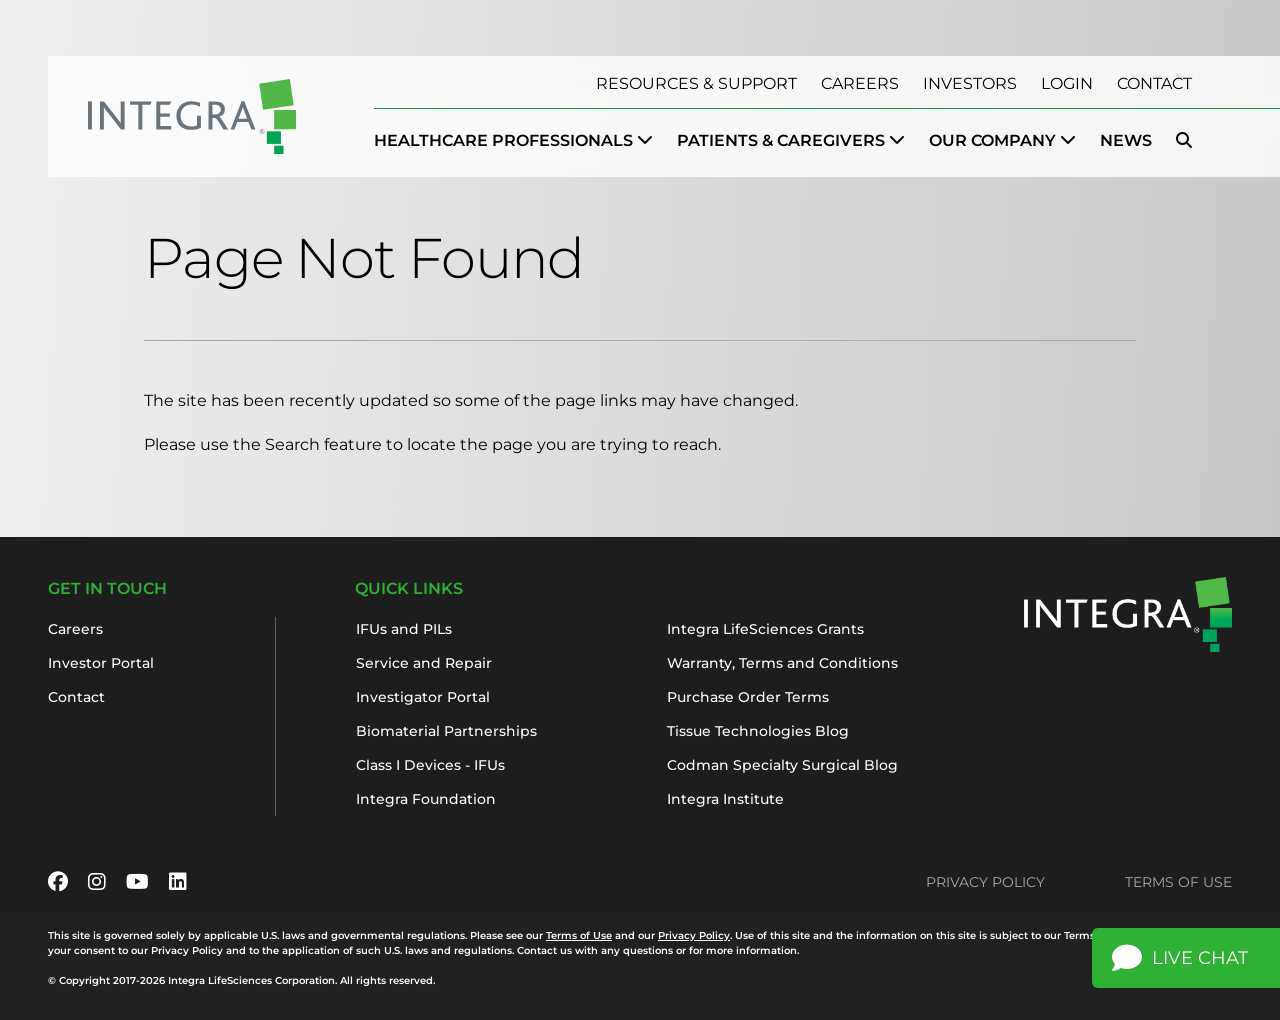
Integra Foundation (426, 799)
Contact (1154, 83)
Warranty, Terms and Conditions (782, 663)
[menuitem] (513, 141)
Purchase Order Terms (748, 697)
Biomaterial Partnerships (446, 731)
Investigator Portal (423, 697)
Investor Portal (101, 663)
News (1126, 140)
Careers (860, 83)
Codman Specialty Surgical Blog (782, 765)
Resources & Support (696, 83)
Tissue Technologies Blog (758, 731)
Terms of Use (1178, 882)
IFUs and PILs (404, 629)
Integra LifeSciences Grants (765, 629)
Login (1067, 83)
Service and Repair (424, 663)
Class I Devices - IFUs (430, 765)
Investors (970, 83)
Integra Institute (725, 799)
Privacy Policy (985, 882)
